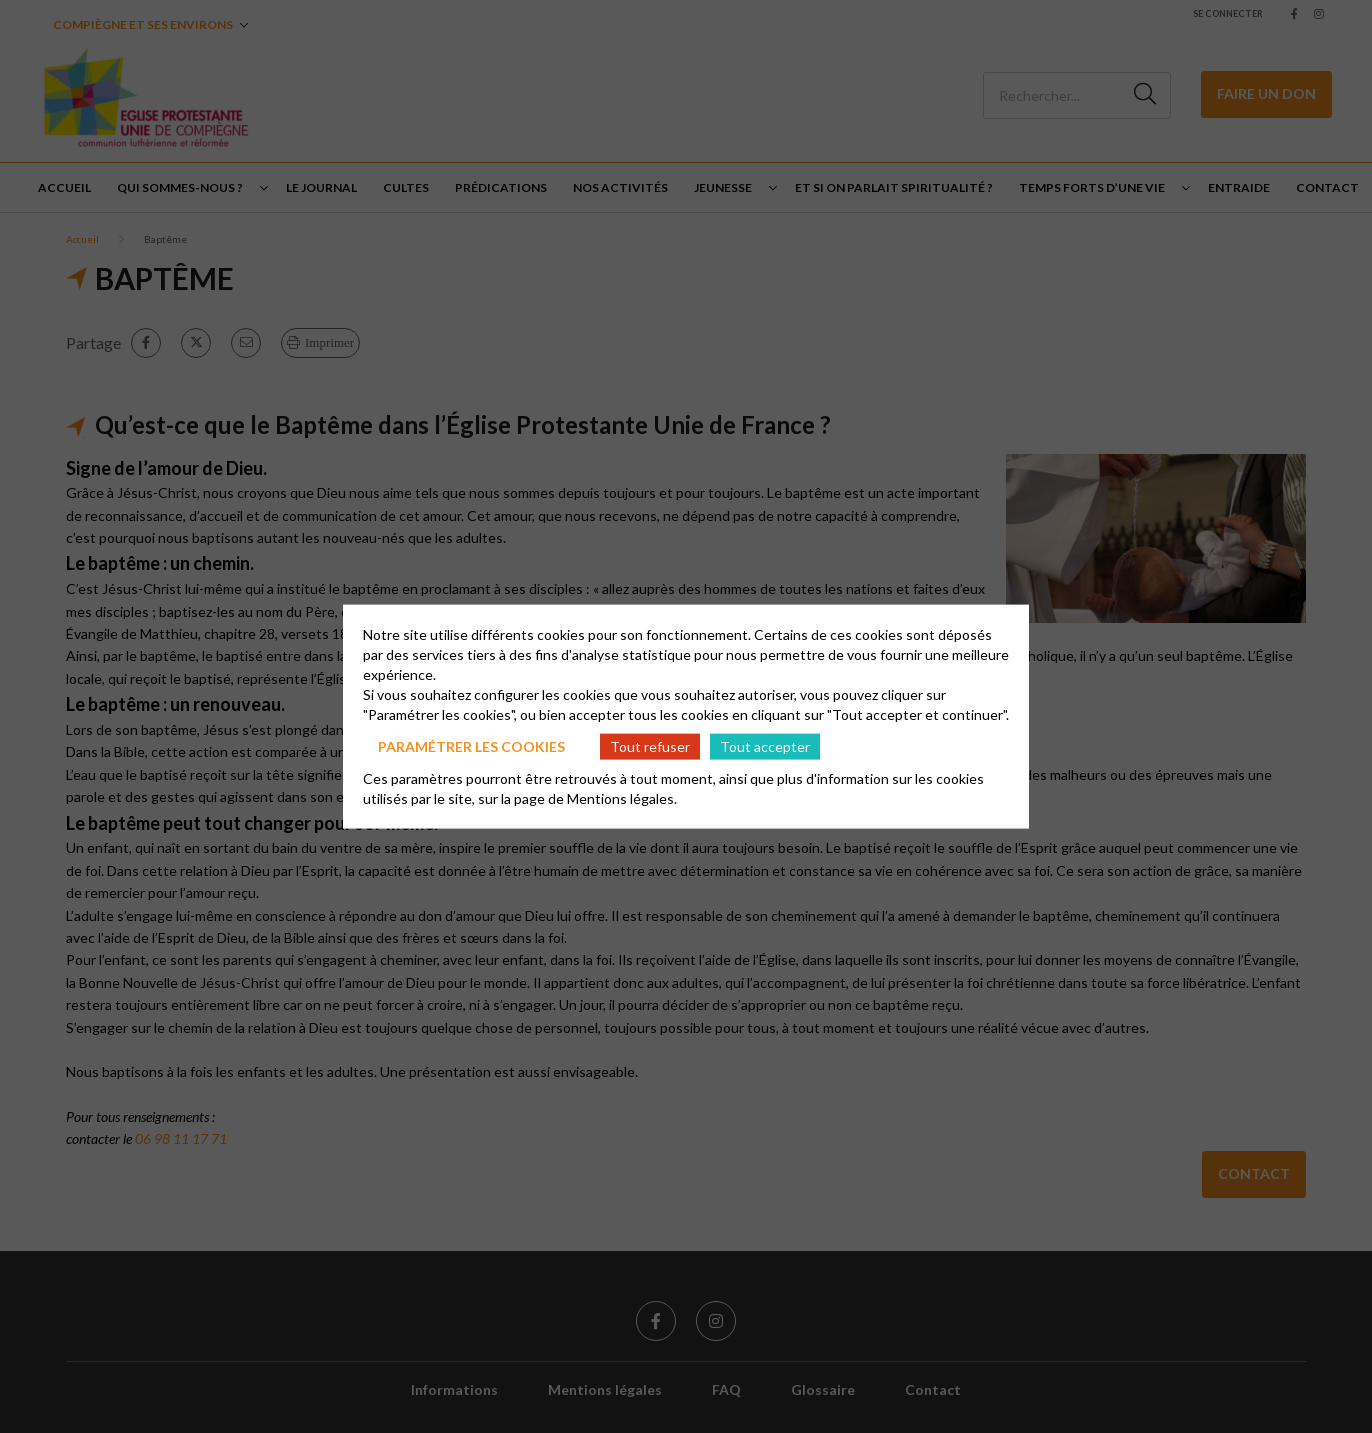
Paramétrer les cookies (471, 745)
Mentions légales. (622, 798)
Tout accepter (765, 745)
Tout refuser (650, 745)
